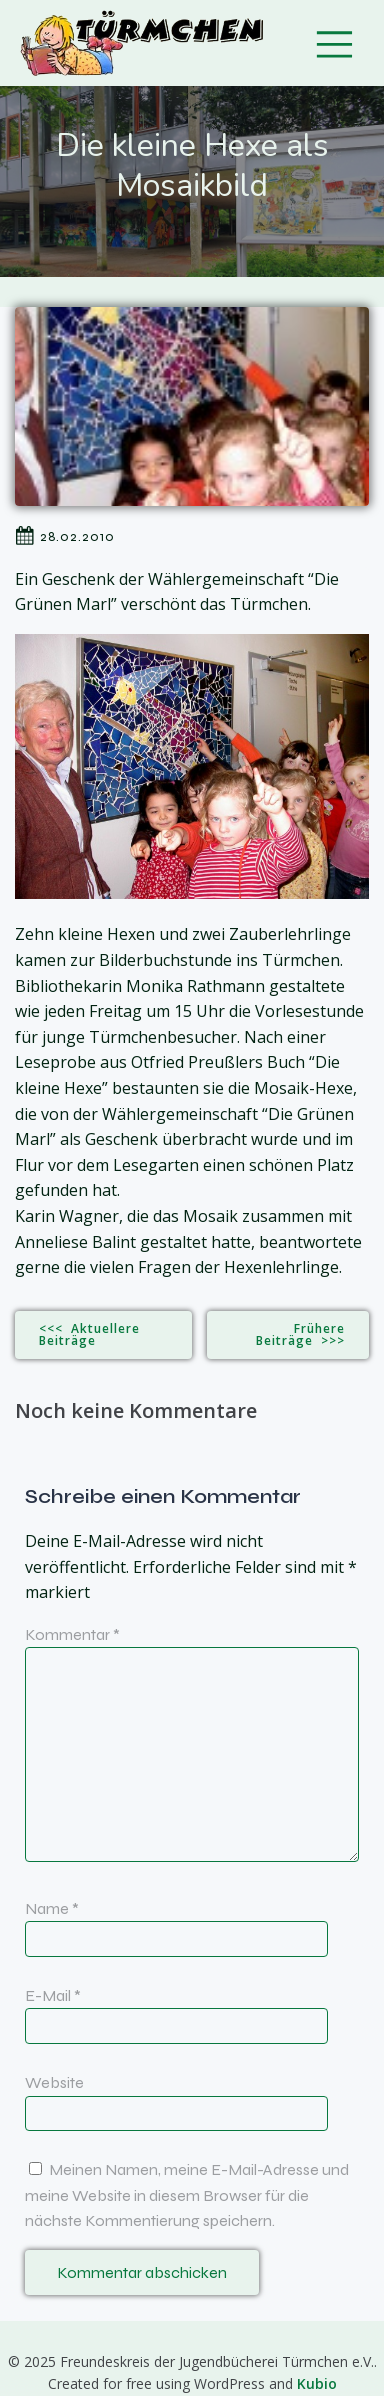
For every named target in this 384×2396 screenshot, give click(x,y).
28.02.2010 (65, 536)
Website (54, 2082)
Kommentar (72, 1634)
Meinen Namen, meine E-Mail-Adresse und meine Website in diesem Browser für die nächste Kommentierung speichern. (187, 2195)
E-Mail (53, 1995)
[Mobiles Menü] (334, 43)
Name (52, 1908)
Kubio (317, 2383)
